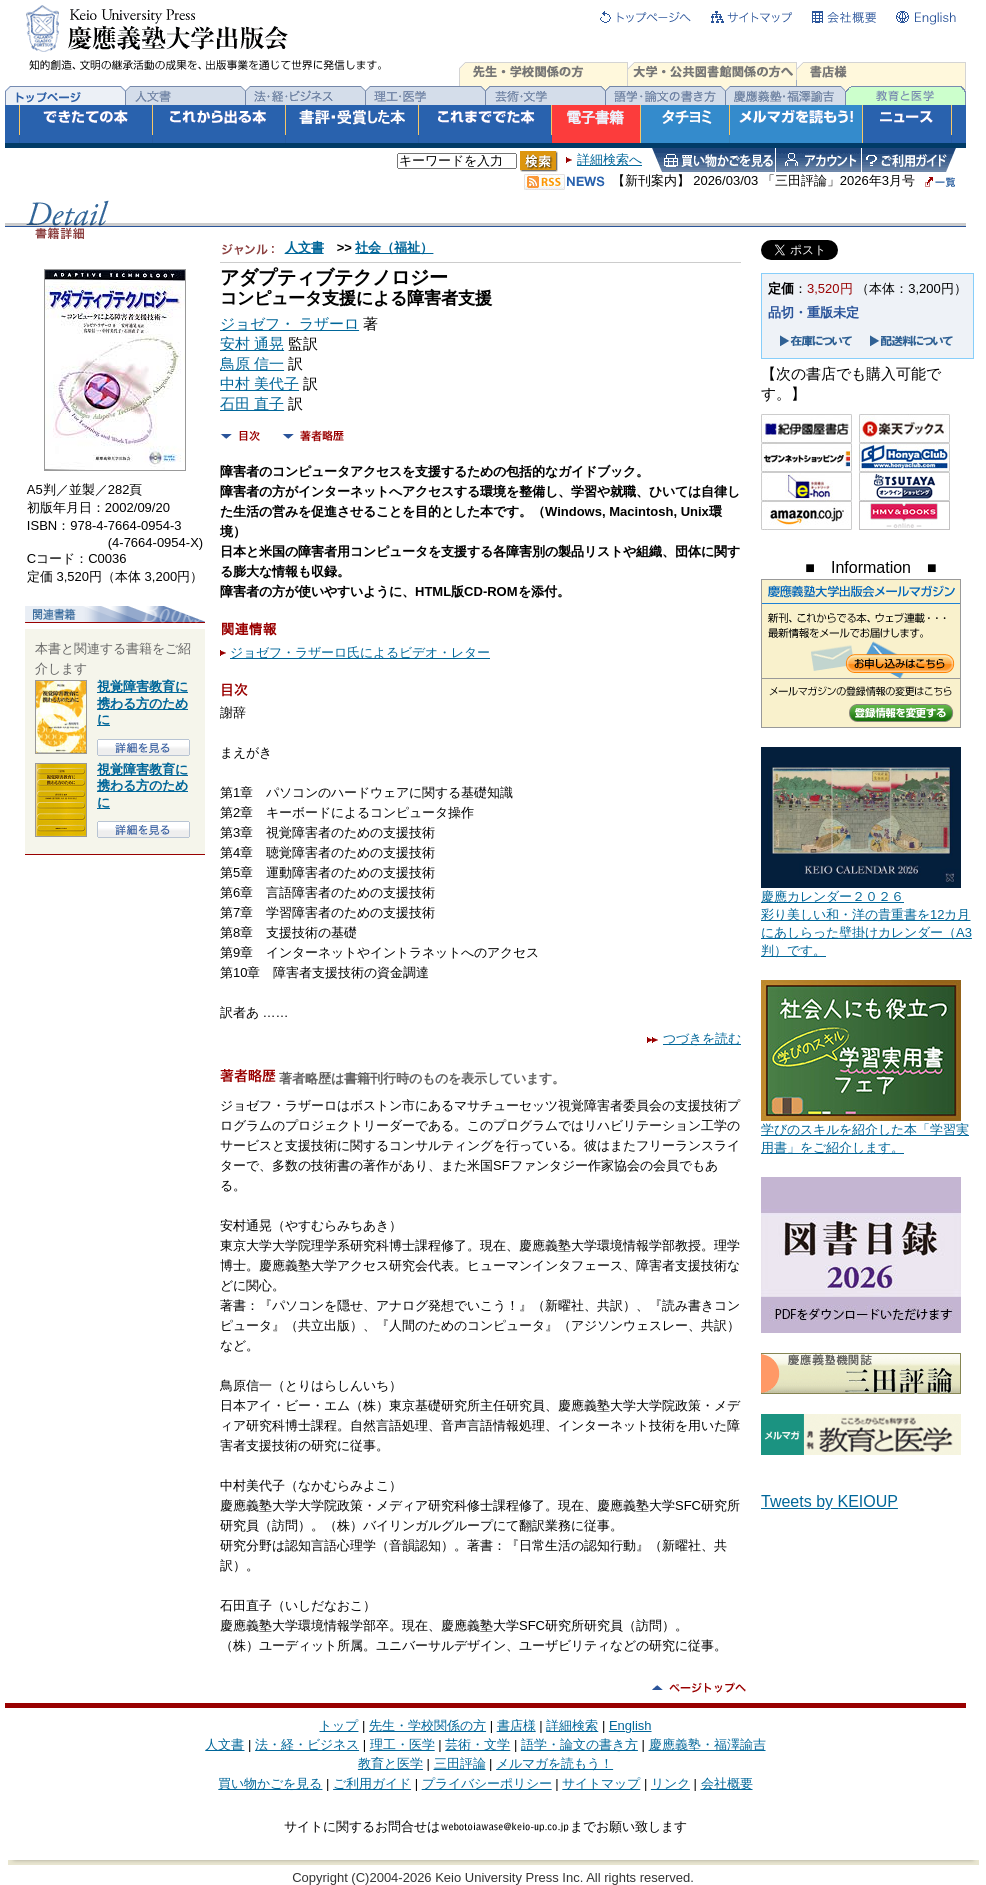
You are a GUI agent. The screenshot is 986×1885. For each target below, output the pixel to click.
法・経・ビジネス (307, 1744)
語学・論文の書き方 (579, 1744)
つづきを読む (694, 1038)
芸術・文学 (477, 1744)
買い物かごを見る (270, 1783)
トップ (338, 1725)
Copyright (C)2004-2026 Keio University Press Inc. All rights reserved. (493, 1877)
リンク (670, 1783)
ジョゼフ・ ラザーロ (289, 324)
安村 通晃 (252, 344)
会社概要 (727, 1783)
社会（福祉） (394, 247)
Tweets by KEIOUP (829, 1501)
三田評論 (460, 1763)
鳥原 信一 (252, 364)
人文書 (304, 247)
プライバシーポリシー (487, 1783)
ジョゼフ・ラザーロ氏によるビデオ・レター (360, 652)
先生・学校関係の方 (427, 1725)
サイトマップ (601, 1783)
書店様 (516, 1725)
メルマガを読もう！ (554, 1763)
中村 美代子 (259, 384)
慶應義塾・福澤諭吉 (707, 1744)
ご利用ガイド (372, 1783)
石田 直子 (252, 404)
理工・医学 (402, 1744)
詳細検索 (572, 1725)
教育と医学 (390, 1763)
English (630, 1725)
